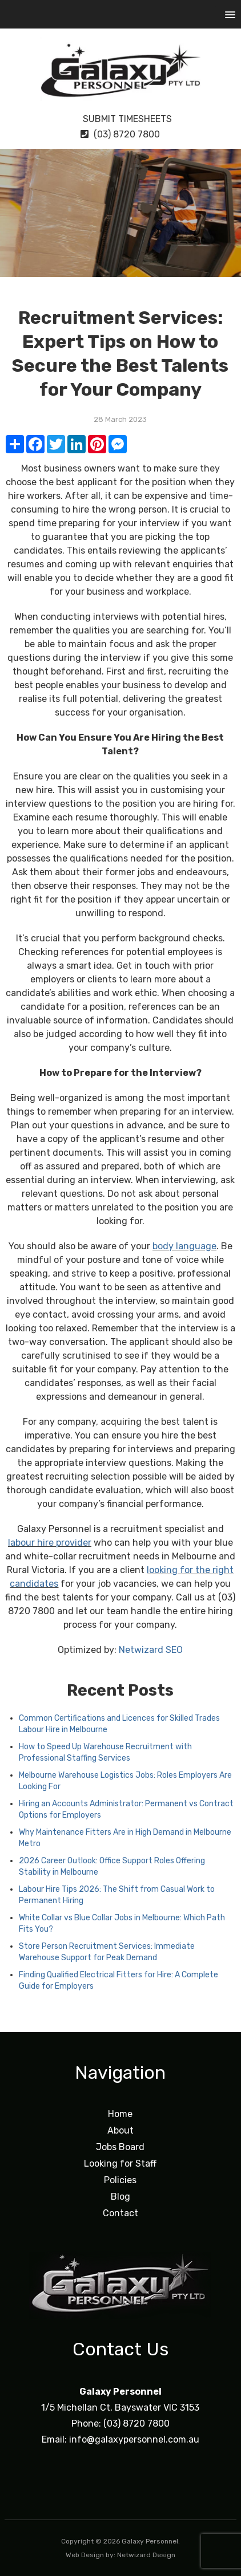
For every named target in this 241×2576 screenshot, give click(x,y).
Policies (120, 2180)
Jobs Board (120, 2147)
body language (184, 1246)
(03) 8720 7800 (120, 134)
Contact (120, 2213)
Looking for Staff (120, 2163)
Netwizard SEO (151, 1649)
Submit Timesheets (120, 118)
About (120, 2130)
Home (120, 2113)
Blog (120, 2196)
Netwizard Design (146, 2555)
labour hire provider (49, 1542)
